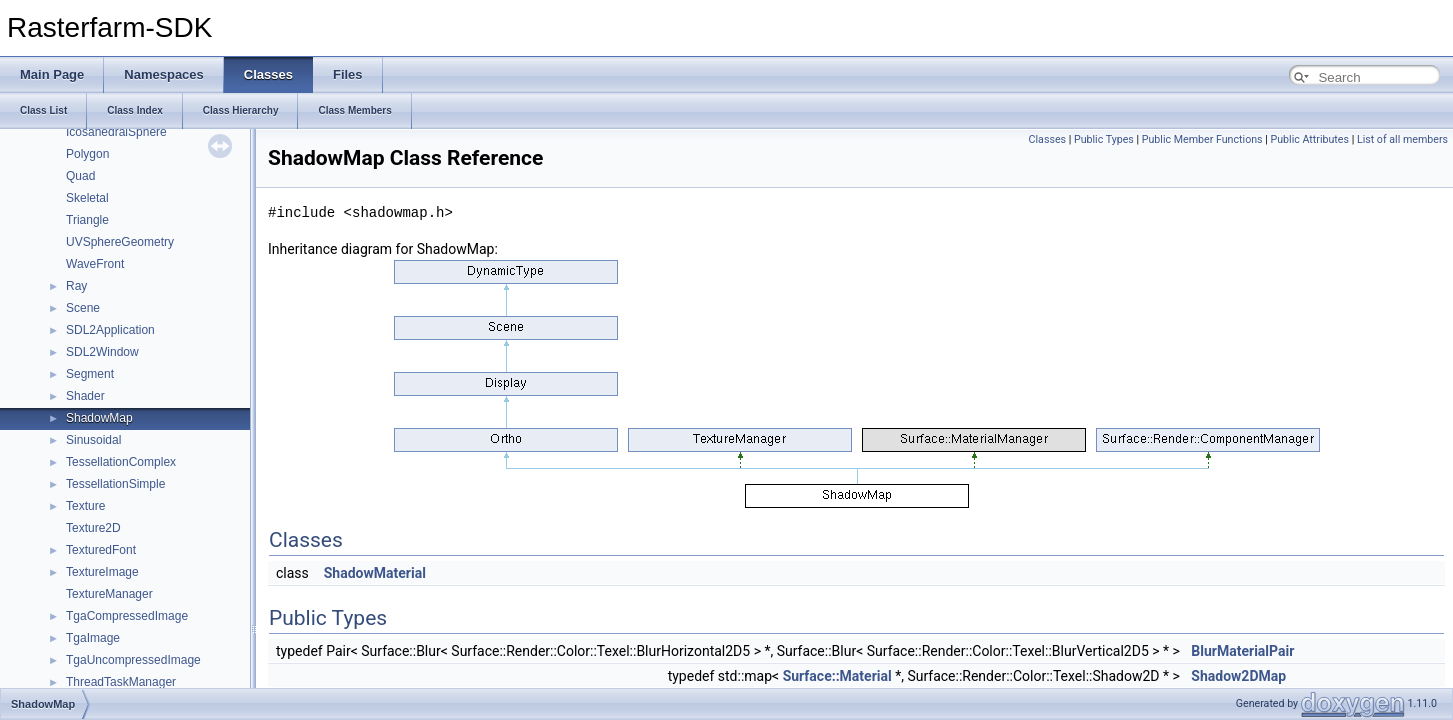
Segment (90, 374)
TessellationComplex (121, 462)
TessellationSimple (115, 484)
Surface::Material (837, 676)
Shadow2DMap (1238, 676)
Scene (83, 308)
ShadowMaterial (375, 573)
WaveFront (95, 264)
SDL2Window (102, 352)
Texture (85, 506)
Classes (1047, 139)
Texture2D (93, 528)
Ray (76, 286)
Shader (85, 396)
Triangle (87, 220)
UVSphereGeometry (120, 242)
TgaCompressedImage (127, 616)
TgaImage (93, 638)
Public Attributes (1309, 139)
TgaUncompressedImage (133, 660)
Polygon (87, 154)
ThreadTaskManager (121, 682)
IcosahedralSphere (116, 132)
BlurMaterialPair (1242, 651)
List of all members (1402, 139)
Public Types (1104, 139)
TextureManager (109, 594)
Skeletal (87, 198)
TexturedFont (101, 550)
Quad (80, 176)
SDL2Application (110, 330)
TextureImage (102, 572)
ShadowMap (99, 418)
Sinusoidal (93, 440)
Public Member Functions (1202, 139)
